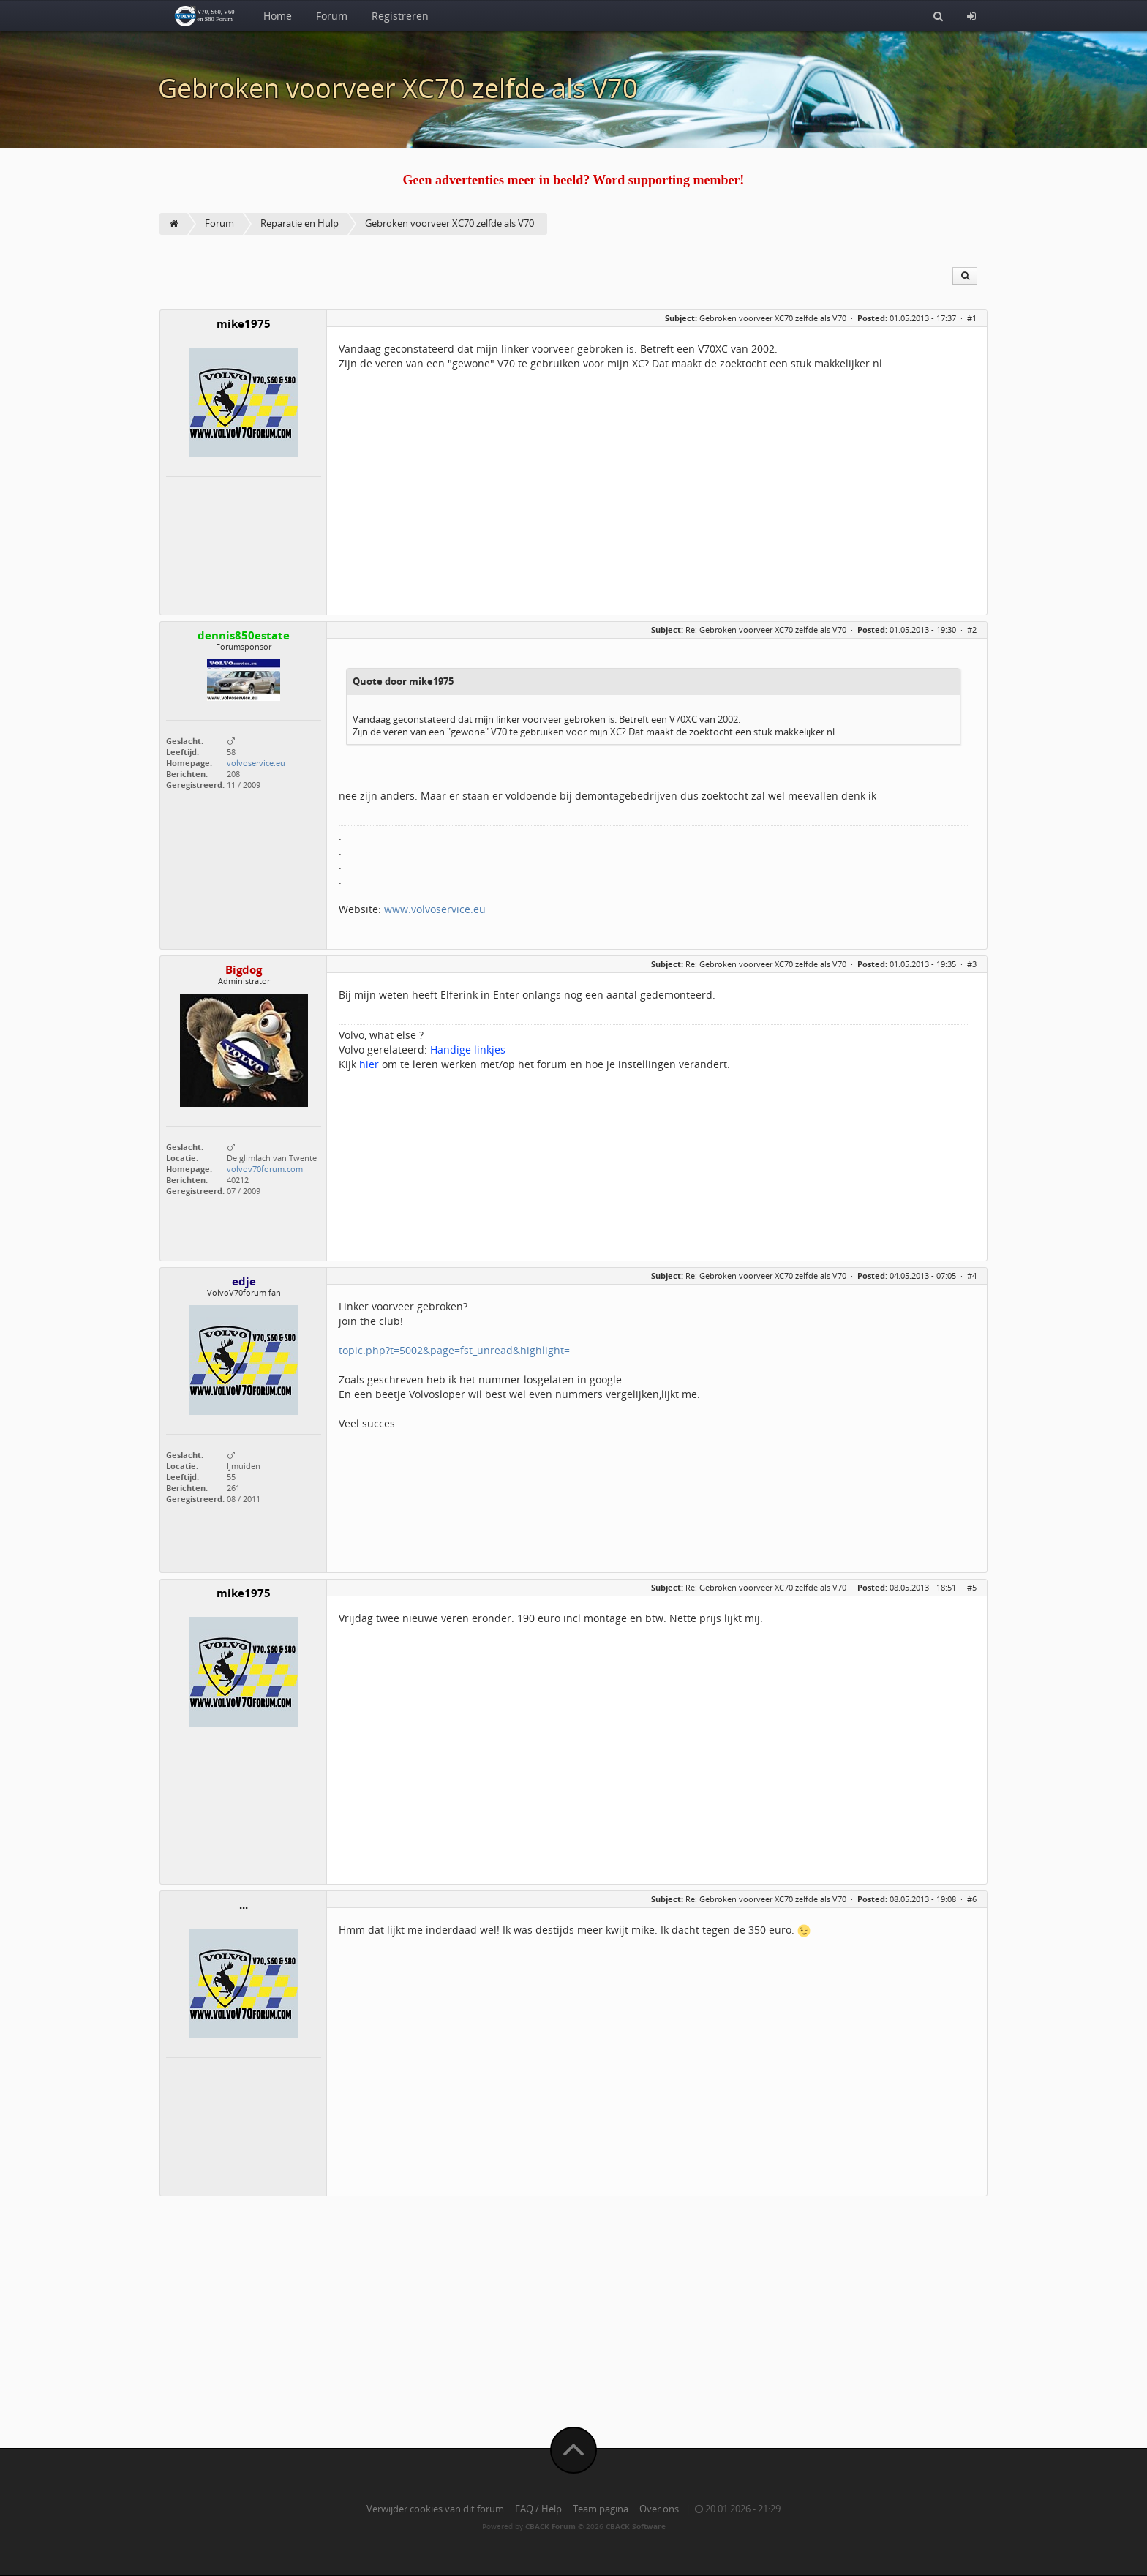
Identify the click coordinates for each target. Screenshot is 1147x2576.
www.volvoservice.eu (435, 909)
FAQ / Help (538, 2509)
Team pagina (600, 2509)
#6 (972, 1898)
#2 (972, 629)
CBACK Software (636, 2526)
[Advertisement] (573, 2309)
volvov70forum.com (265, 1168)
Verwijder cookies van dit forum (435, 2509)
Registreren (400, 16)
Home (277, 16)
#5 (972, 1587)
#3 (972, 963)
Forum (331, 16)
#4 (972, 1275)
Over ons (659, 2509)
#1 (972, 317)
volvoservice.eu (256, 762)
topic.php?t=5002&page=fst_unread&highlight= (454, 1350)
